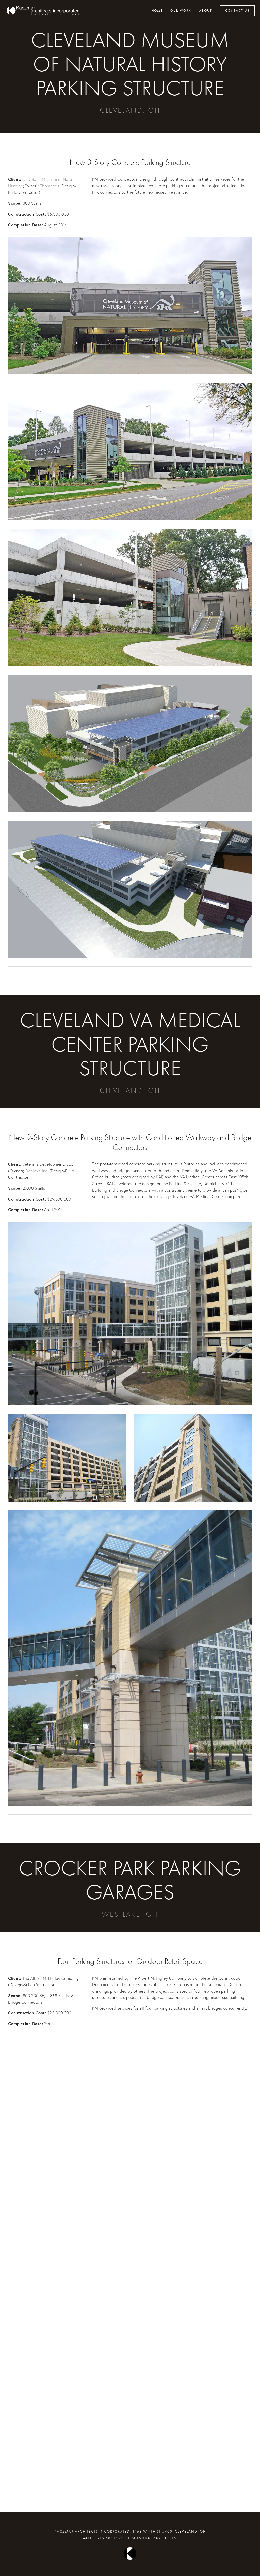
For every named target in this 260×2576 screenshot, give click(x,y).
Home (157, 11)
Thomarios (49, 185)
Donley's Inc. (36, 1170)
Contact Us (237, 11)
